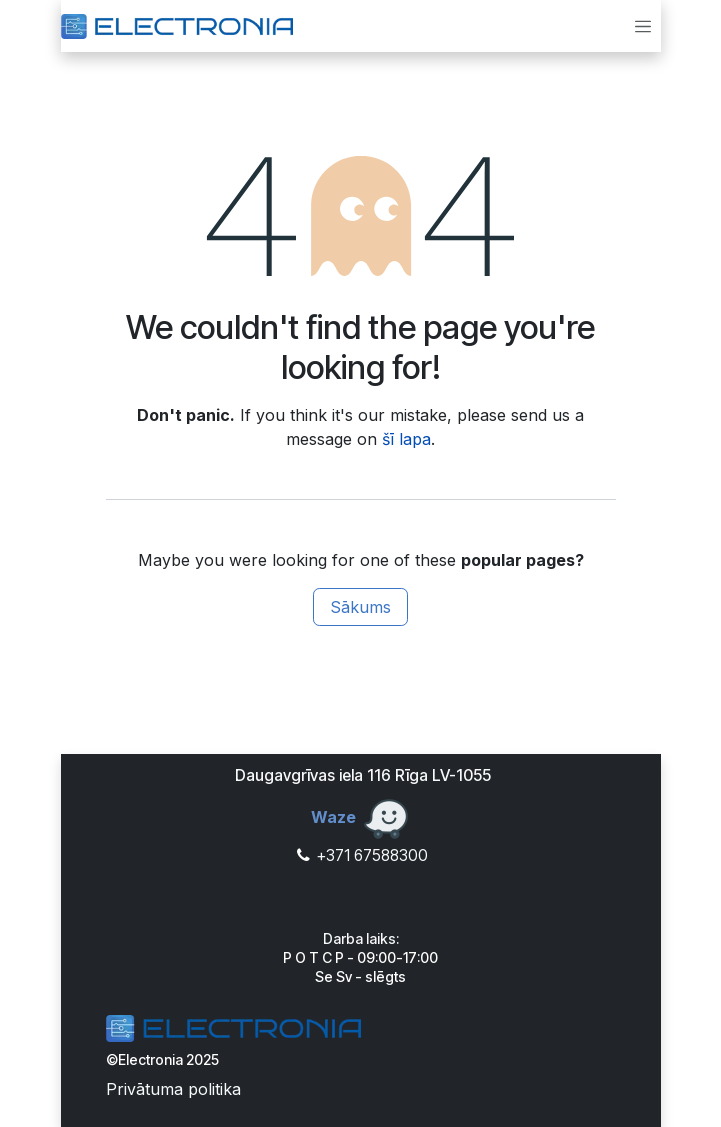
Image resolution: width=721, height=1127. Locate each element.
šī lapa (406, 439)
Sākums (360, 607)
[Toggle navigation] (643, 26)
